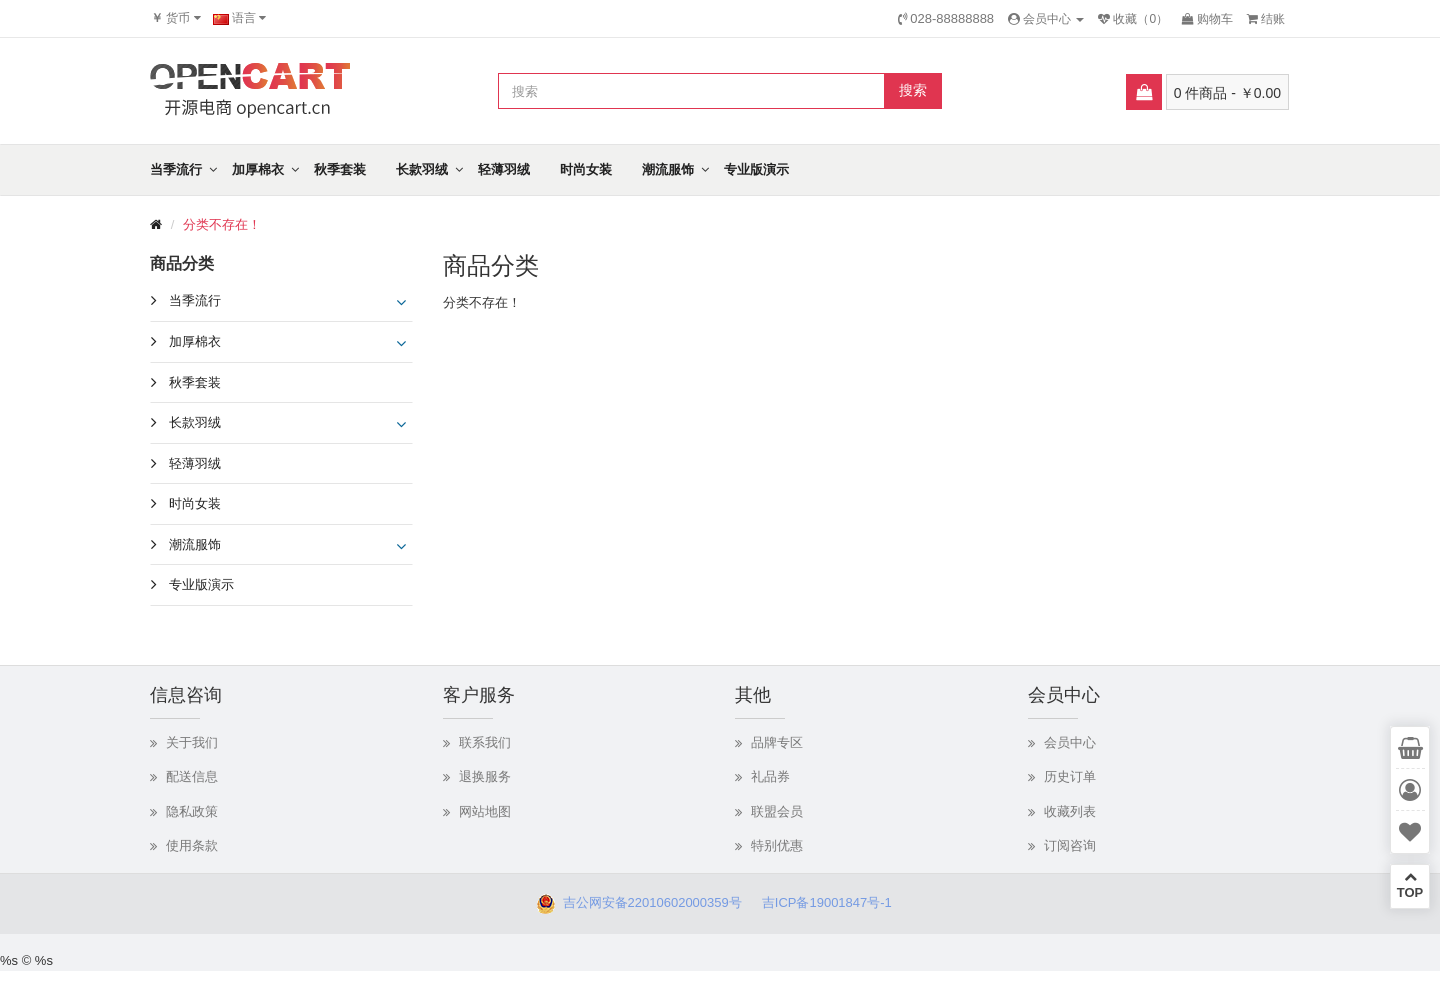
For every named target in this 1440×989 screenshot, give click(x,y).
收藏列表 (1070, 811)
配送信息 (192, 776)
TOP (1410, 885)
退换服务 (485, 776)
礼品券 (770, 776)
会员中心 (1070, 742)
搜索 (913, 90)
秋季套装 (340, 169)
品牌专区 (777, 742)
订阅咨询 (1070, 845)
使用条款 (192, 845)
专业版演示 (756, 169)
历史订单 (1070, 776)
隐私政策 (192, 811)
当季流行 (176, 169)
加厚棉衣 (258, 169)
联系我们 (485, 742)
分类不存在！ (222, 224)
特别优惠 (777, 845)
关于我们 (192, 742)
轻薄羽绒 (504, 169)
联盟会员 (777, 811)
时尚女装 (586, 169)
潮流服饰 (668, 169)
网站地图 (485, 811)
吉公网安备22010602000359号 (648, 902)
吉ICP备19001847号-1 (832, 902)
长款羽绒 (422, 169)
